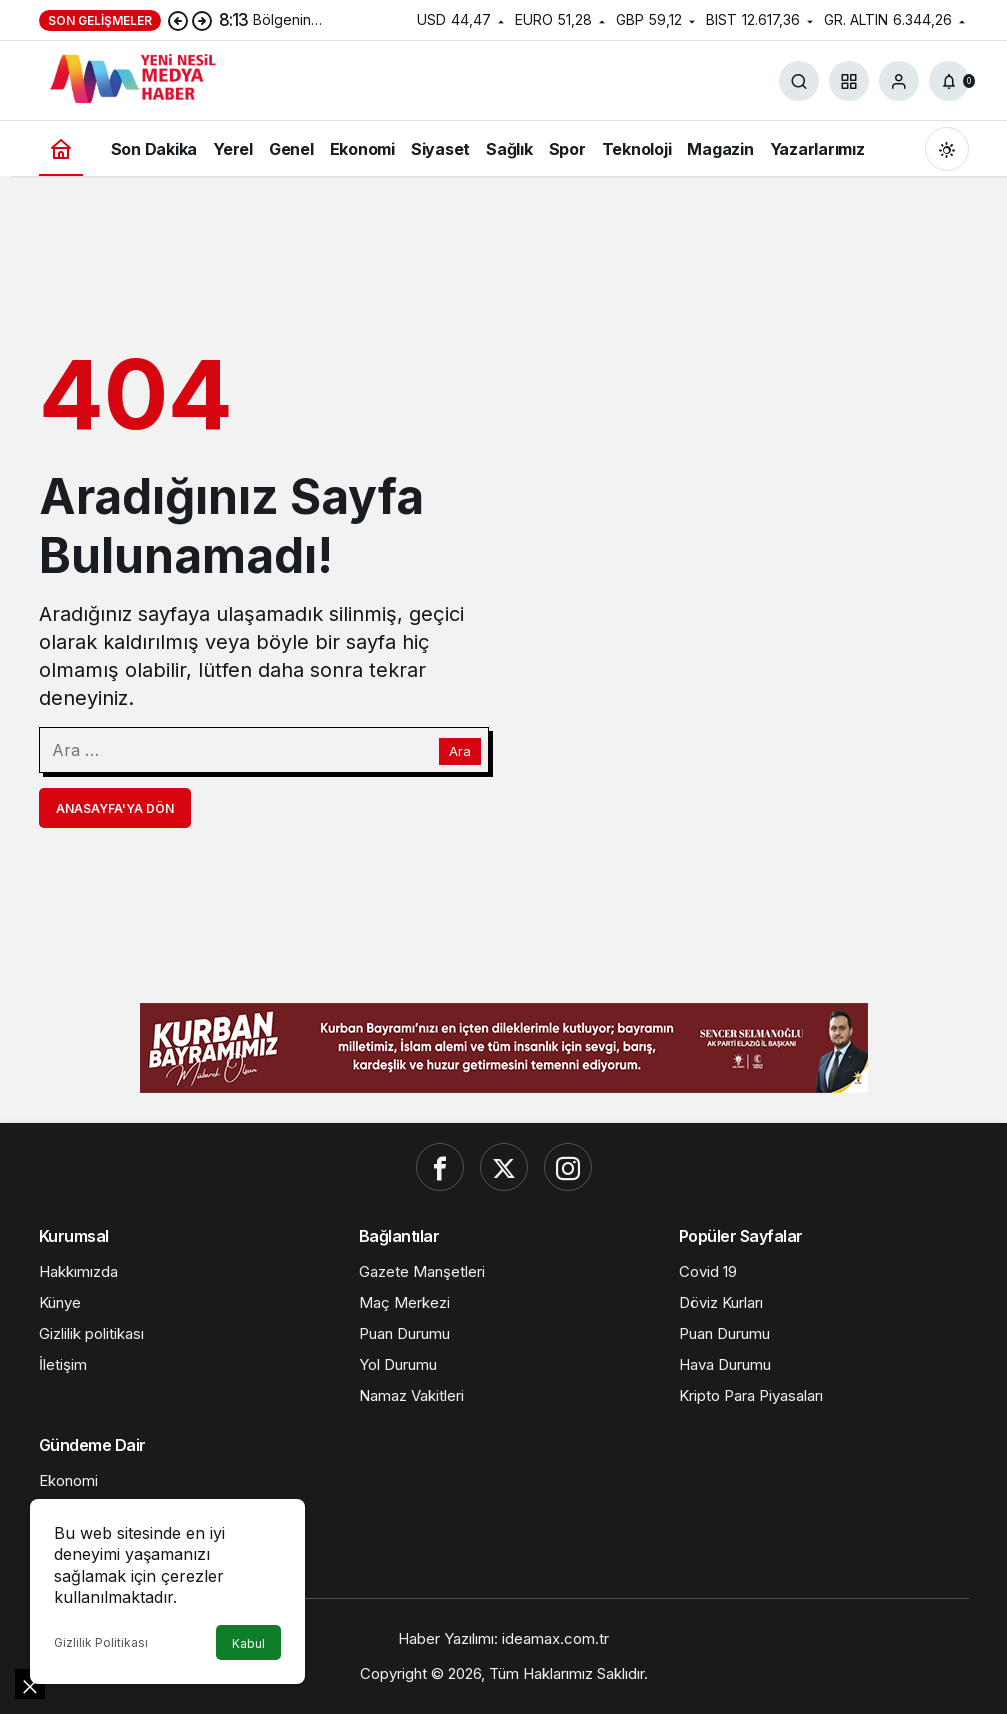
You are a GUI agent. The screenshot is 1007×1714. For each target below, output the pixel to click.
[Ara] (799, 81)
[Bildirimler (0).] (949, 81)
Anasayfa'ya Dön (115, 808)
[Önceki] (178, 20)
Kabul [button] (248, 1643)
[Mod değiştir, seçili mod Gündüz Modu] (947, 149)
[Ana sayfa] (61, 148)
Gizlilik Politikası (101, 1642)
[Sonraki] (202, 20)
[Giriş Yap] (899, 81)
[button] (849, 81)
